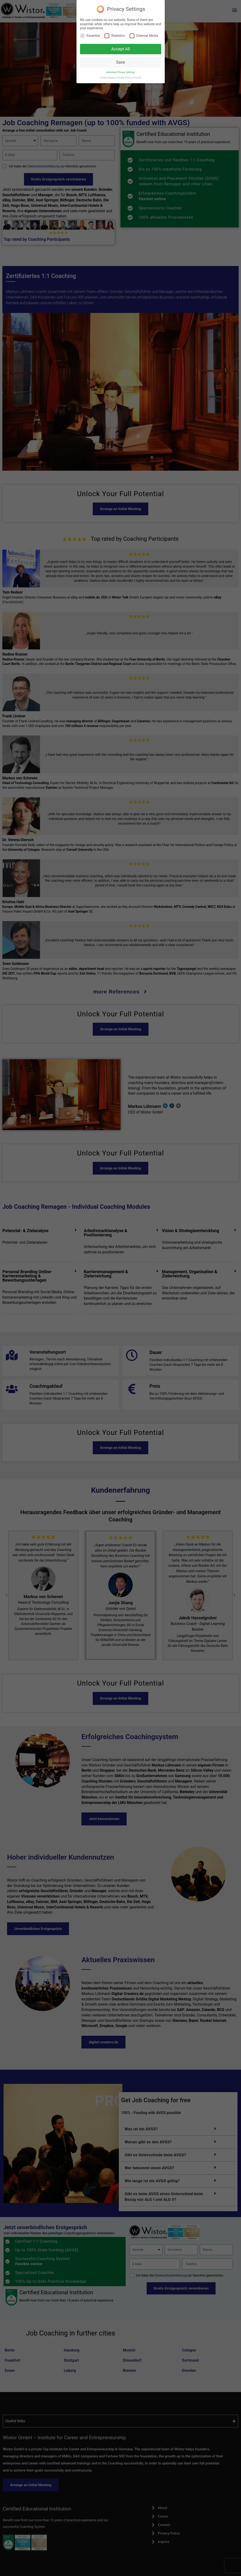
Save (120, 62)
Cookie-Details (108, 77)
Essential (90, 35)
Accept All (120, 49)
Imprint (137, 77)
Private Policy (124, 77)
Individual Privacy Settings (120, 72)
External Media (144, 35)
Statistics (114, 35)
